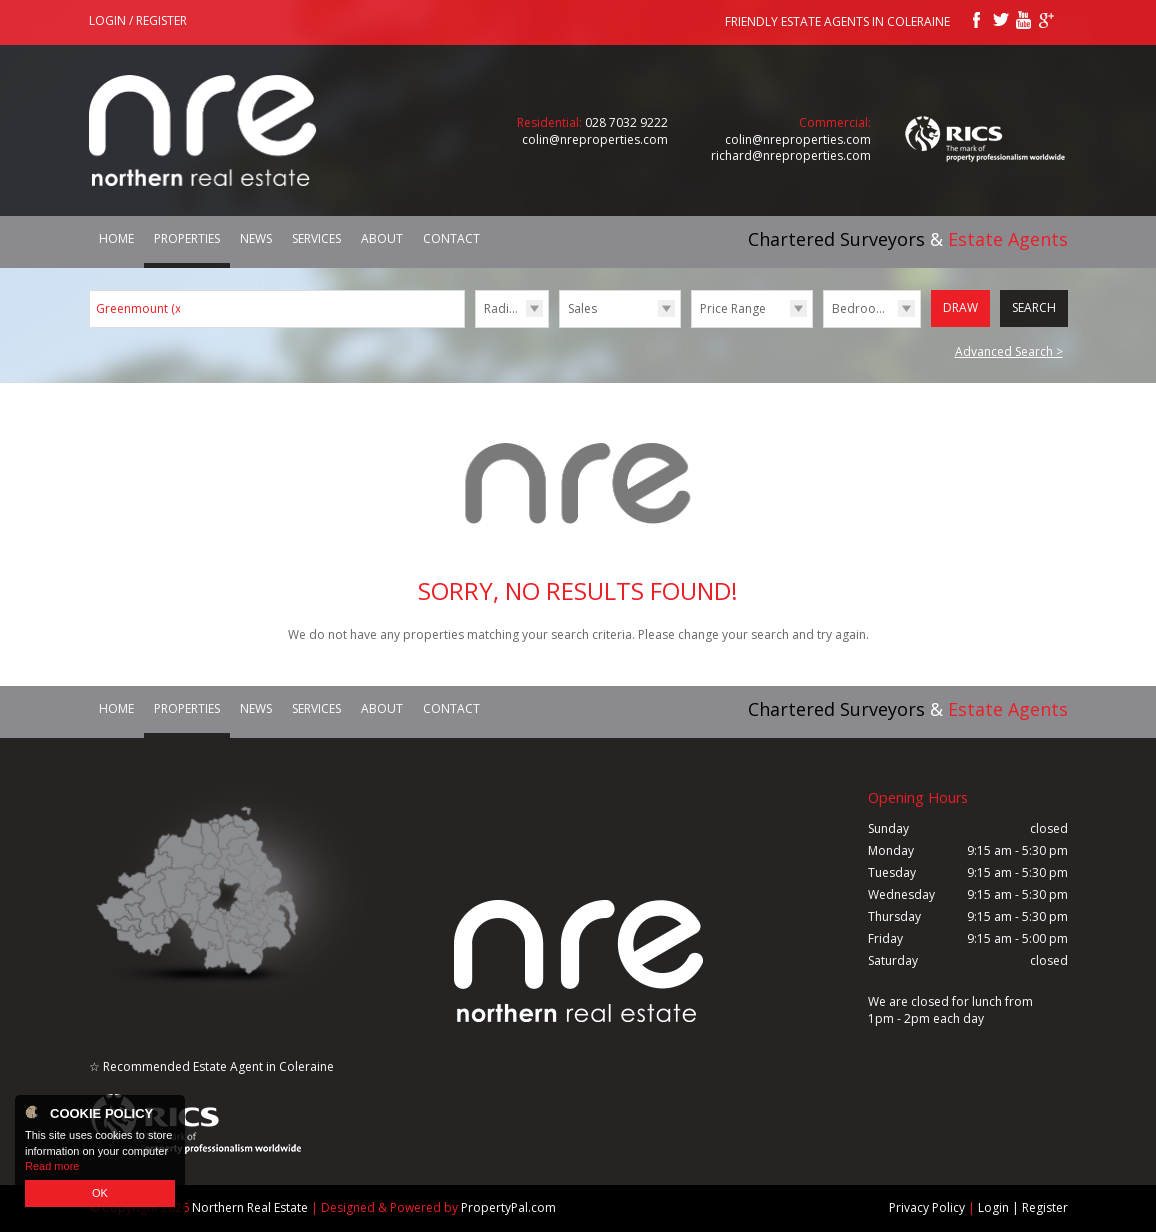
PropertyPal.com (508, 1207)
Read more (52, 1166)
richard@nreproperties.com (791, 155)
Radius (503, 308)
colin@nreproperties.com (595, 139)
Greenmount (140, 308)
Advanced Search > (1009, 351)
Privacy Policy (927, 1207)
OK (100, 1193)
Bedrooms (862, 308)
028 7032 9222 (626, 122)
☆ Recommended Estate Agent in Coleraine (211, 1066)
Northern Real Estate (250, 1207)
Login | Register (1023, 1207)
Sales (582, 308)
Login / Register (138, 20)
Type (559, 326)
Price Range (733, 308)
